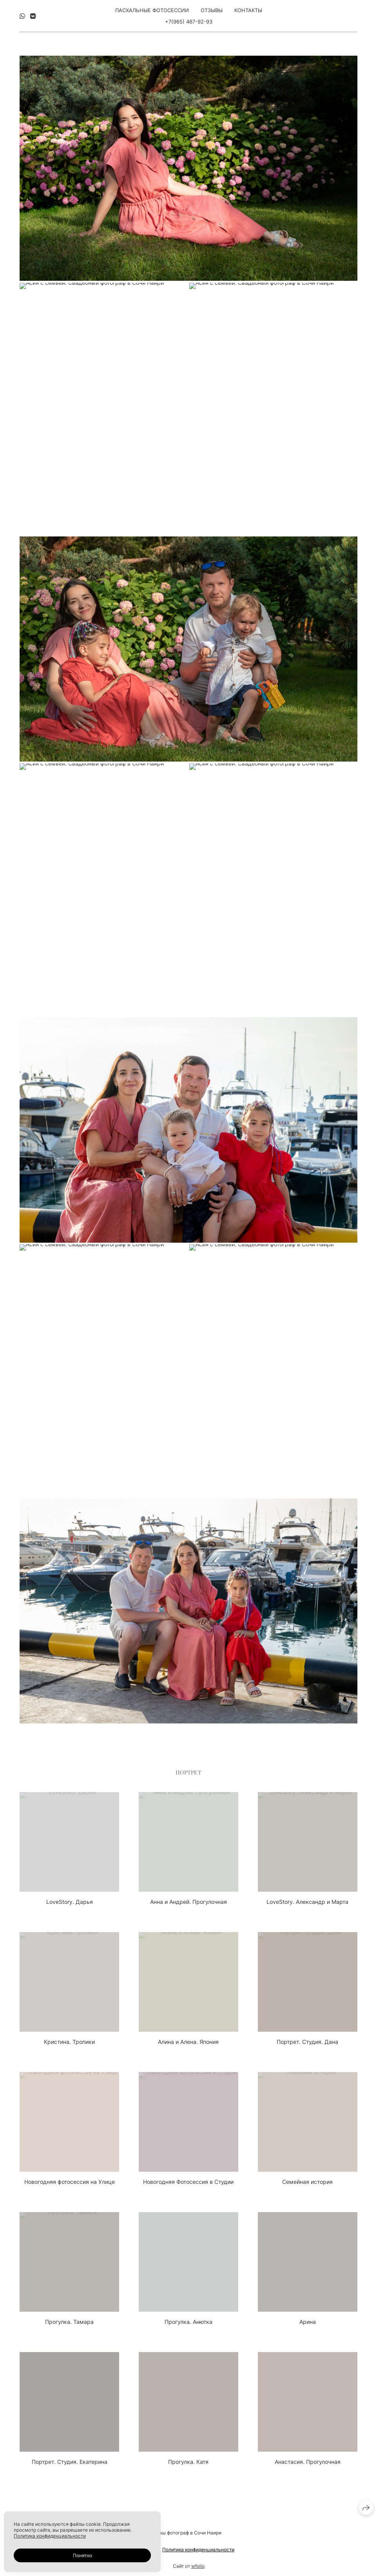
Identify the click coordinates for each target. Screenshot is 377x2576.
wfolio (198, 2568)
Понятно (82, 2555)
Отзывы (212, 10)
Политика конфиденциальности (198, 2551)
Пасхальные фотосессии (152, 10)
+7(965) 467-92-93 (188, 21)
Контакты (248, 10)
